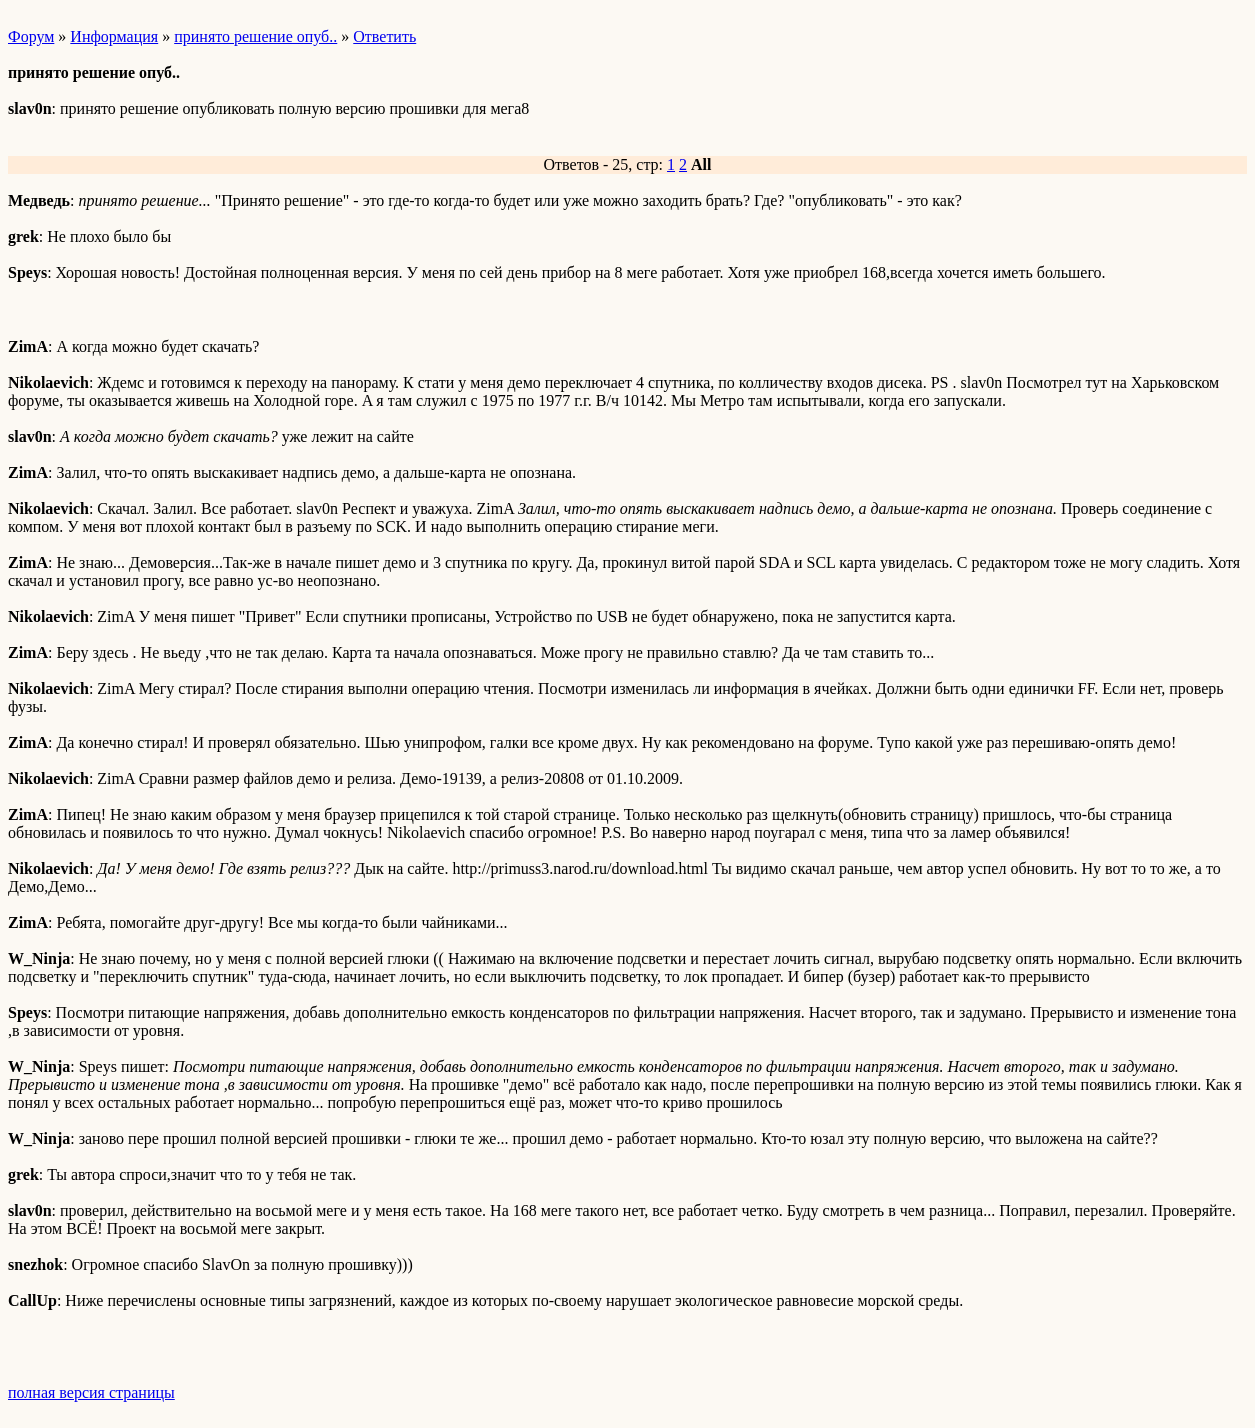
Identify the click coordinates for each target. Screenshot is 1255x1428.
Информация (114, 36)
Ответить (384, 36)
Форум (31, 36)
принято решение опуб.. (255, 36)
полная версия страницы (91, 1392)
